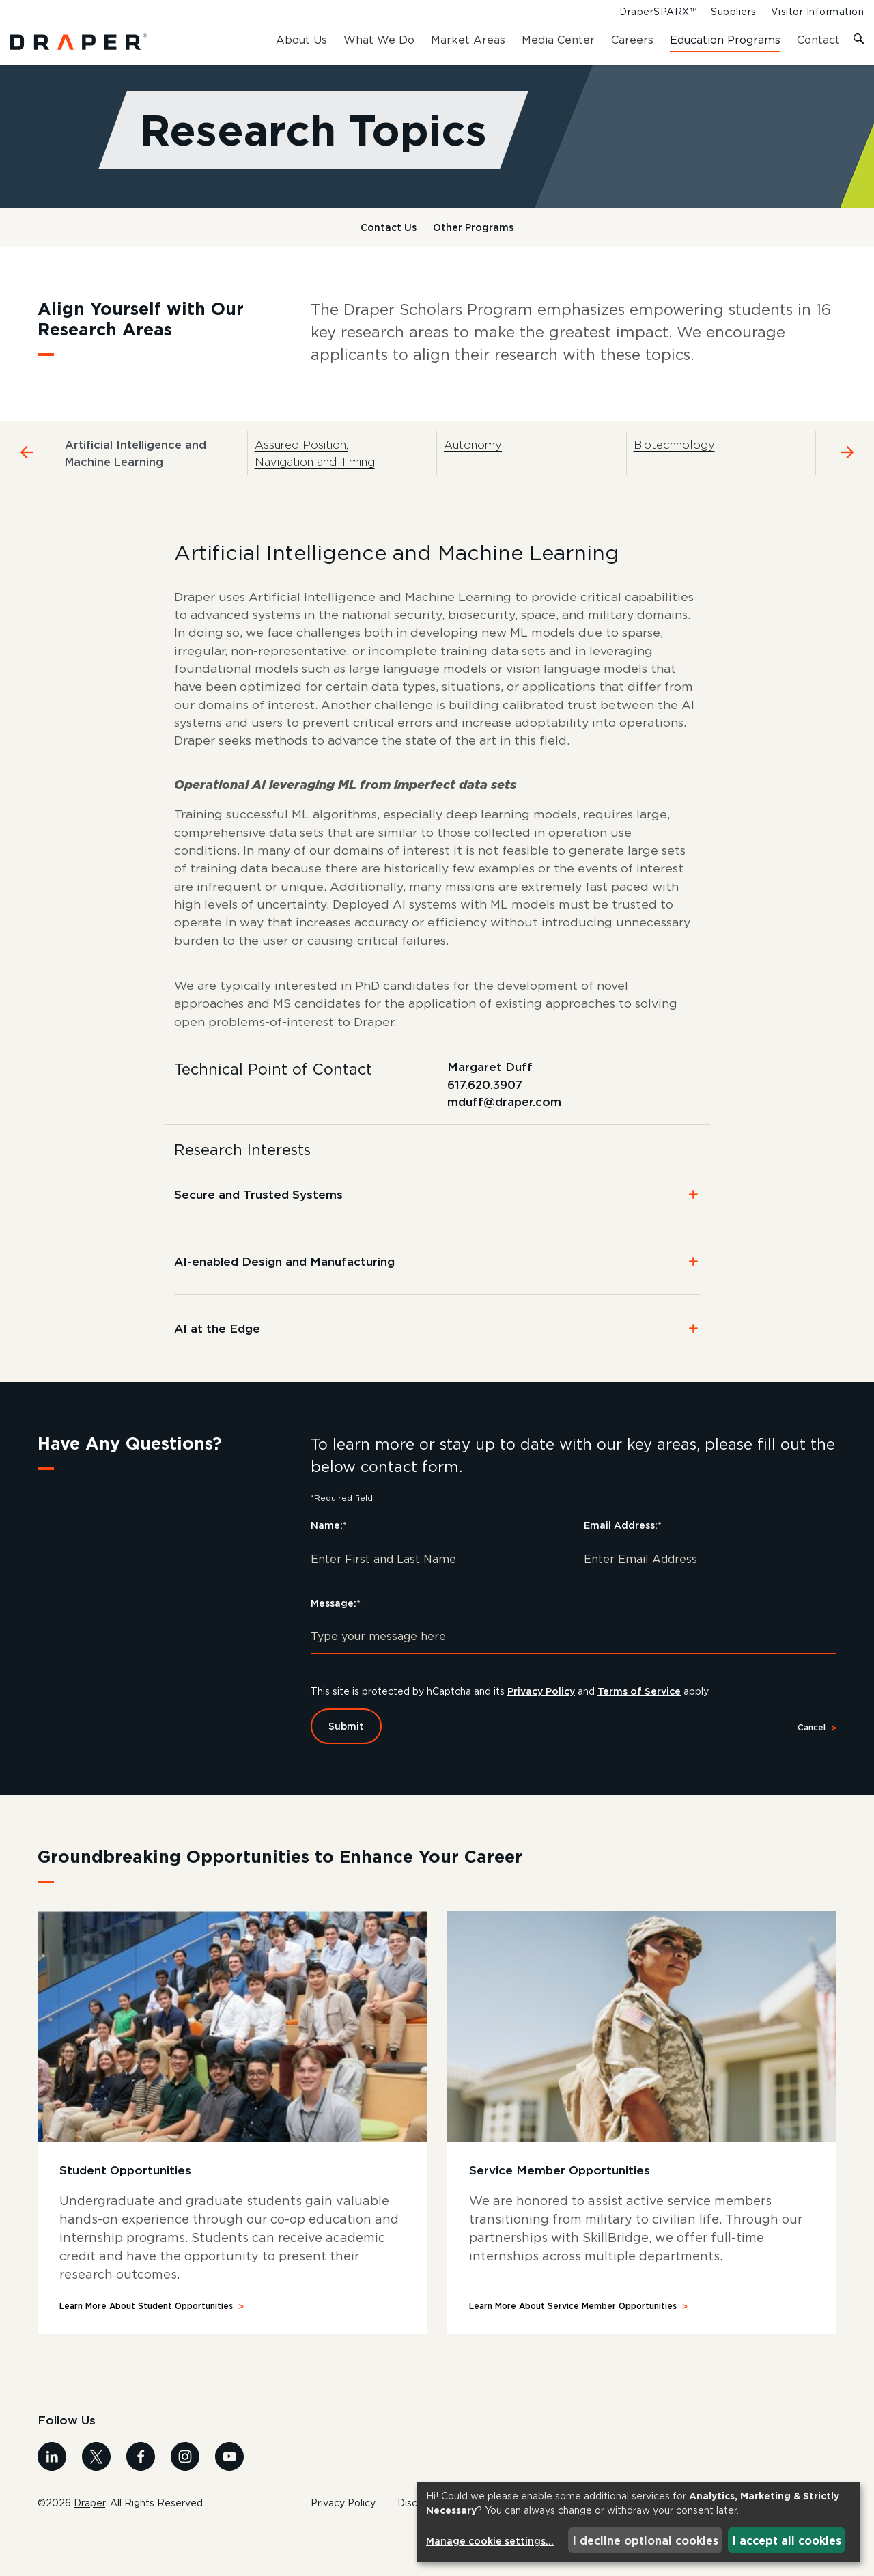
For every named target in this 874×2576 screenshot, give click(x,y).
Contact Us (389, 241)
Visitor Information (817, 12)
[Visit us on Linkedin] (52, 2498)
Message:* (336, 1644)
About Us (301, 40)
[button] (437, 1236)
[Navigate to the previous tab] (26, 466)
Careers (632, 40)
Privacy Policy (547, 1733)
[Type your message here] (573, 1678)
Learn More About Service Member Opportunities (573, 2347)
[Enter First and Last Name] (437, 1601)
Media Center (558, 40)
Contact (818, 40)
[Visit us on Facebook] (140, 2498)
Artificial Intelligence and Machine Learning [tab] (135, 467)
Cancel (812, 1769)
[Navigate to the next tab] (847, 466)
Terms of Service (648, 1733)
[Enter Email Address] (710, 1601)
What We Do (378, 40)
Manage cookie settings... (490, 2541)
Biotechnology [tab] (674, 459)
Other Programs (473, 241)
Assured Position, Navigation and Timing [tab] (315, 467)
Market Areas (468, 40)
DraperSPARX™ (657, 12)
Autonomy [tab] (473, 459)
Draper (89, 2545)
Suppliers (733, 12)
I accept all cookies (787, 2540)
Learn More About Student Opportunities (146, 2347)
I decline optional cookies (645, 2540)
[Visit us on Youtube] (229, 2498)
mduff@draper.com (504, 1143)
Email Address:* (623, 1567)
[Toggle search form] (859, 40)
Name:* (329, 1567)
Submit (346, 1768)
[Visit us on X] (96, 2498)
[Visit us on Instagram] (185, 2498)
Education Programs (725, 40)
